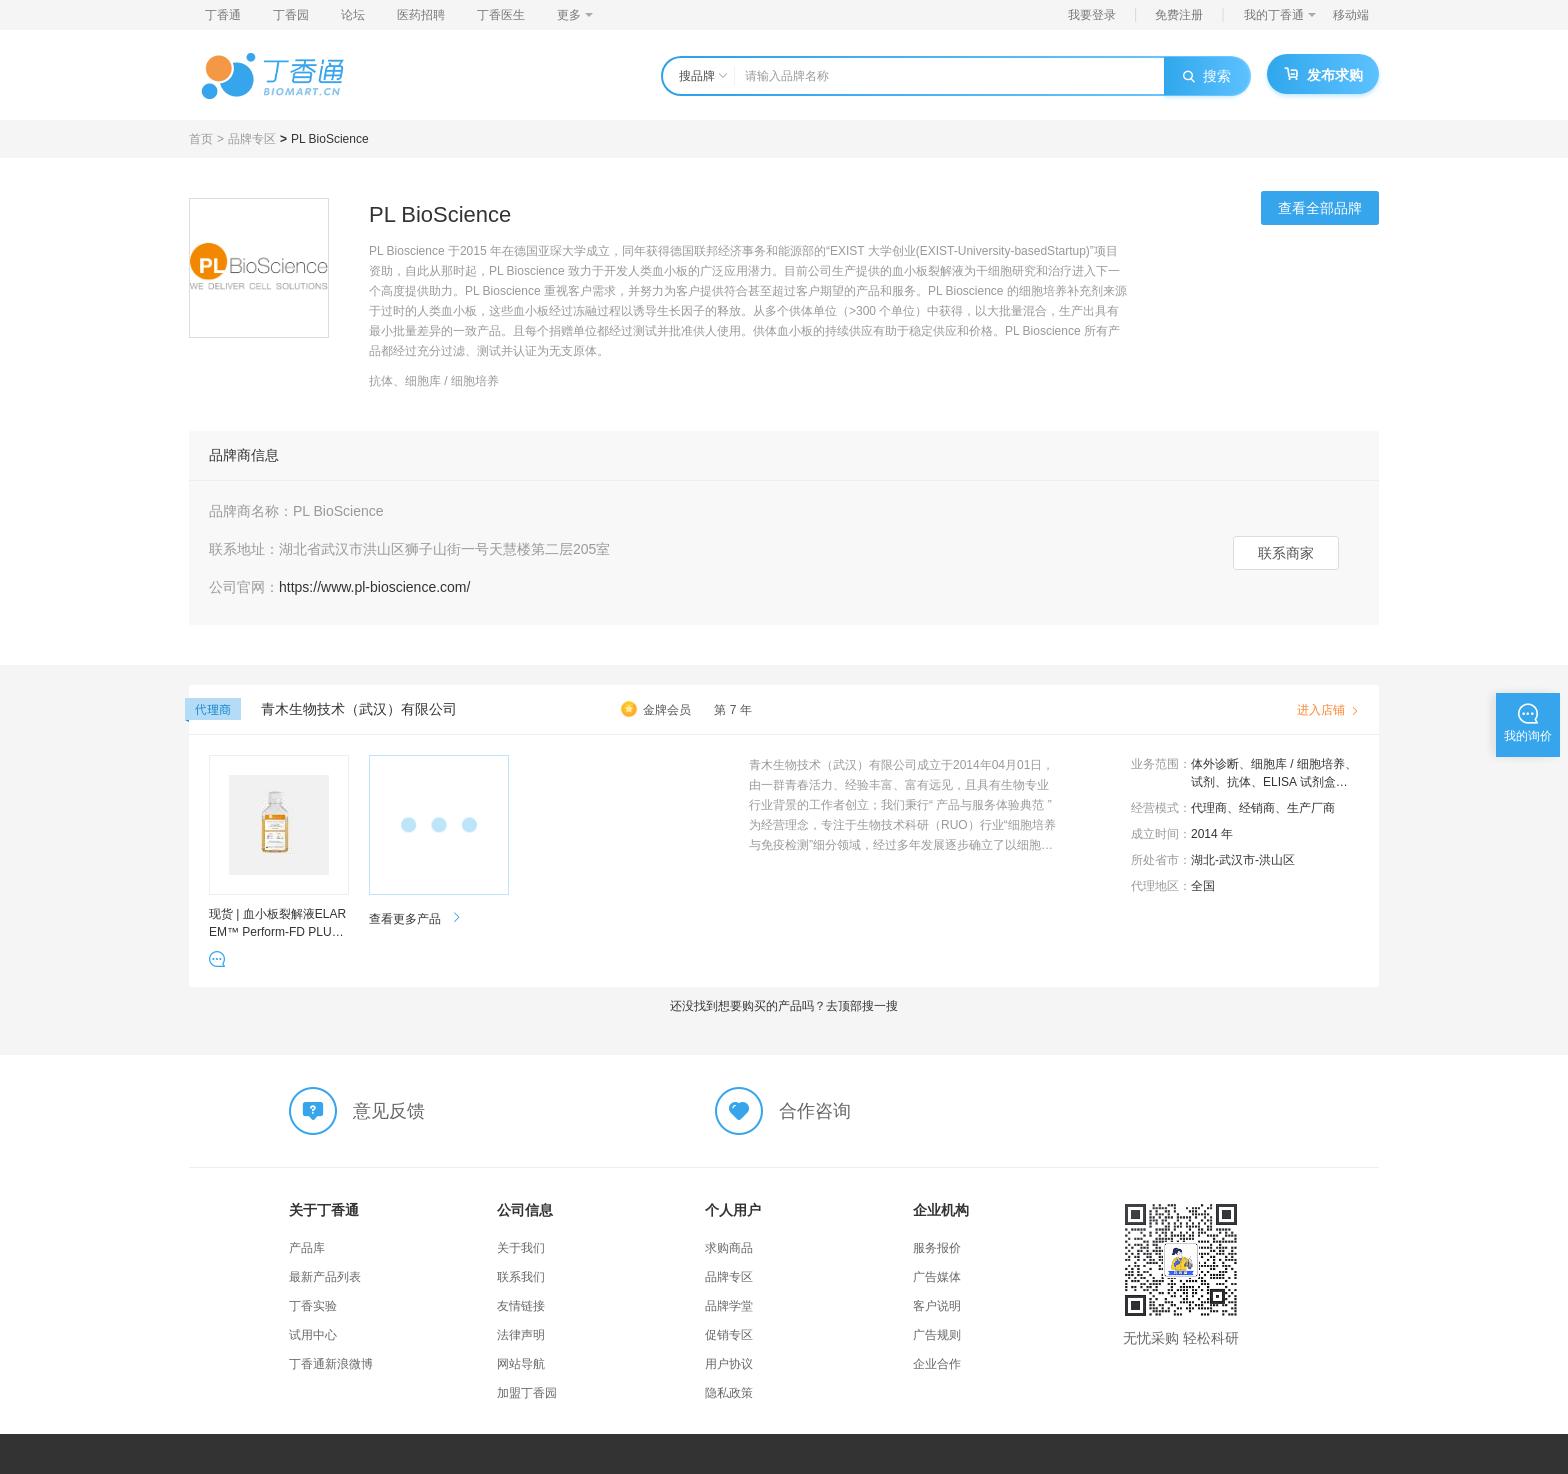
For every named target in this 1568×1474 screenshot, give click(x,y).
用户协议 (729, 1364)
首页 (201, 139)
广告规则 (937, 1335)
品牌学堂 (729, 1306)
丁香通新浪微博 (331, 1364)
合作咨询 (815, 1111)
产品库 (307, 1248)
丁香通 (223, 15)
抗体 (1239, 782)
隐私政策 (729, 1393)
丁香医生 (501, 15)
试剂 (1203, 782)
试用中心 (313, 1335)
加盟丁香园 (527, 1393)
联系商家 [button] (1286, 553)
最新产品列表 (325, 1277)
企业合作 (937, 1364)
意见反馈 (389, 1111)
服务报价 (937, 1248)
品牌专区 (252, 139)
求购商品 (729, 1248)
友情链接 (521, 1306)
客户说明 (937, 1306)
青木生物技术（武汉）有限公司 (359, 709)
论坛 (353, 15)
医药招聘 (421, 15)
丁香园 (291, 15)
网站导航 (521, 1364)
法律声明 (521, 1335)
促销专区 (729, 1335)
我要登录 (1092, 15)
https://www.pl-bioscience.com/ (374, 587)
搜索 (1207, 76)
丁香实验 (313, 1306)
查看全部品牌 (1320, 208)
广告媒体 (937, 1277)
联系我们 (521, 1277)
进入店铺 (1328, 710)
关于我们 (521, 1248)
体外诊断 (1215, 764)
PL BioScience (330, 139)
